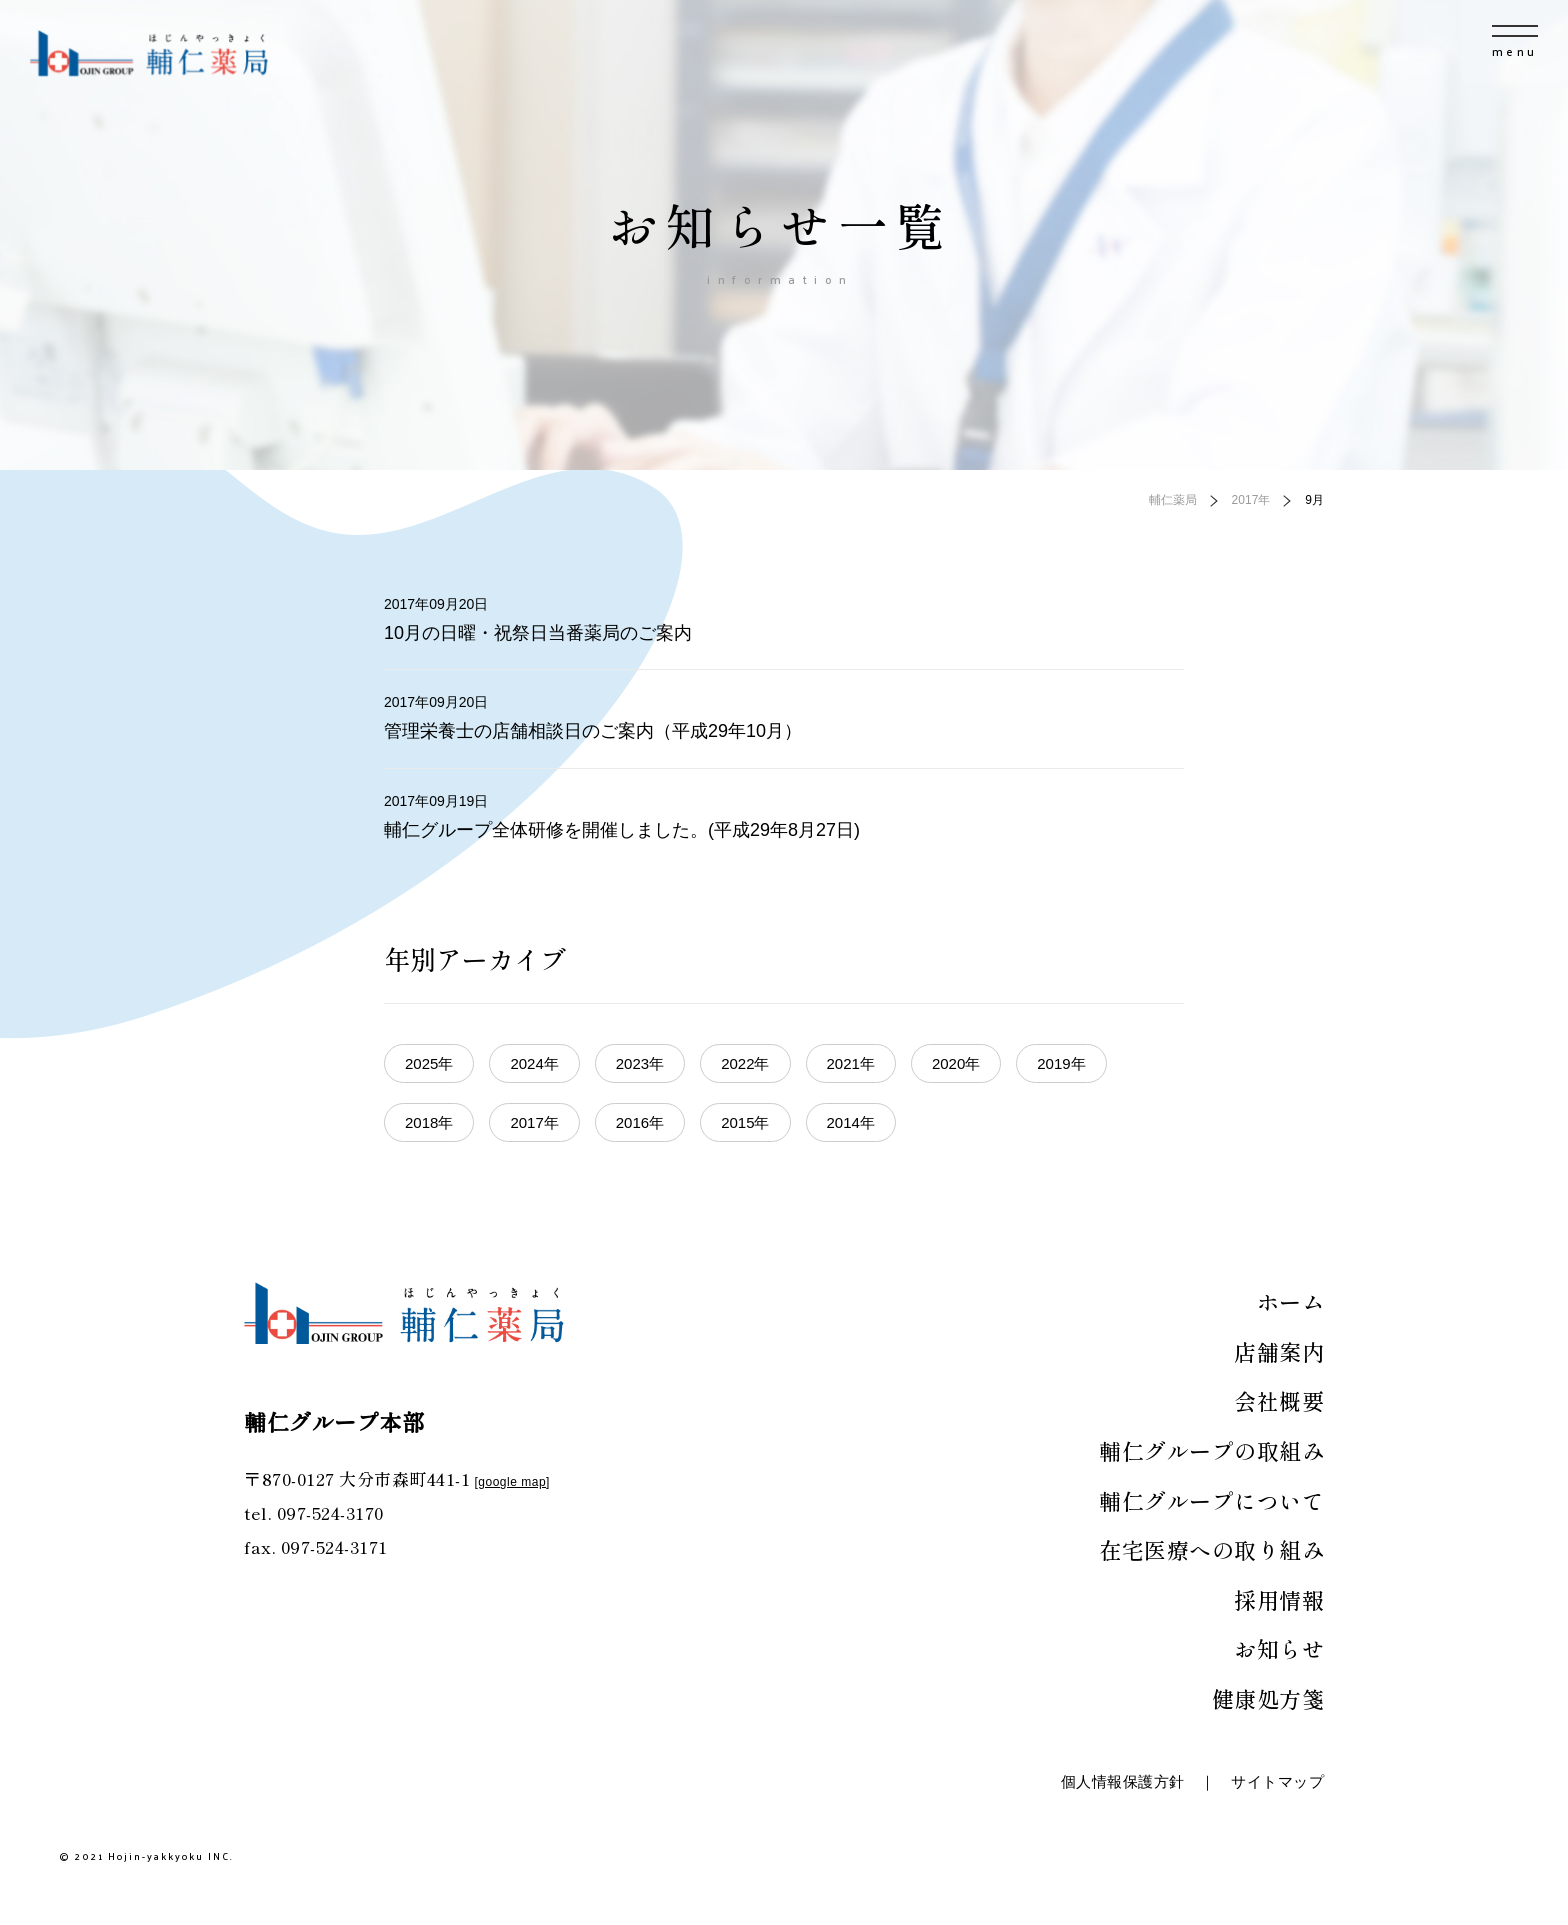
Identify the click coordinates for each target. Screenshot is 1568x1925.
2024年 (534, 1063)
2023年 (640, 1063)
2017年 (534, 1122)
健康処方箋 (1268, 1698)
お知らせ (1279, 1648)
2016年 (640, 1122)
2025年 (429, 1063)
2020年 (956, 1063)
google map (512, 1482)
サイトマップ (1277, 1781)
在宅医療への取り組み (1211, 1549)
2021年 (851, 1063)
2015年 (745, 1122)
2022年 (745, 1063)
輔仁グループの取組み (1211, 1450)
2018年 (429, 1122)
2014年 (851, 1122)
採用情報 (1279, 1599)
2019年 (1061, 1063)
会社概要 (1279, 1400)
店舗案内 (1279, 1351)
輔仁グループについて (1211, 1500)
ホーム (1291, 1301)
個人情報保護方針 (1123, 1781)
